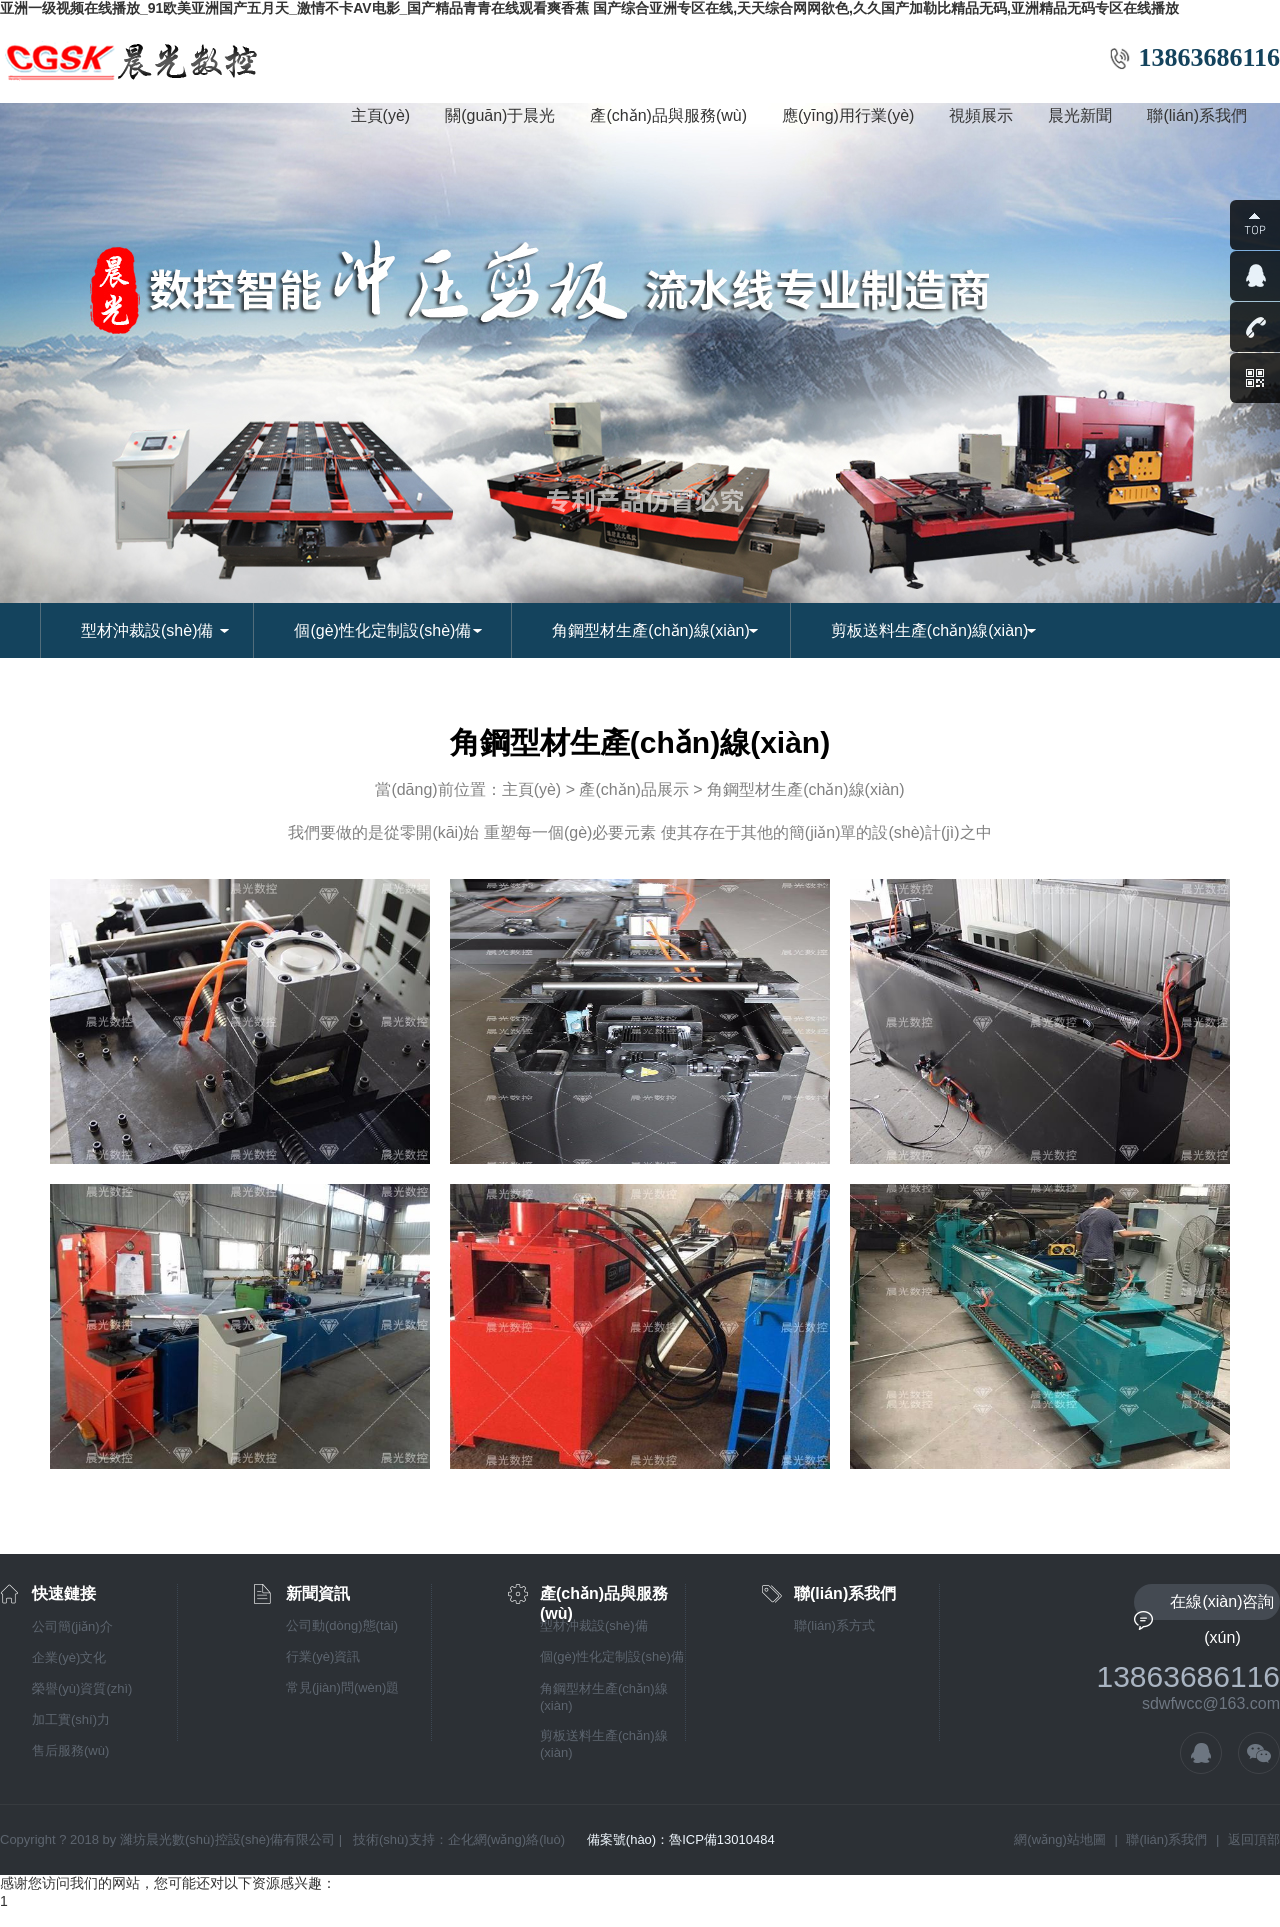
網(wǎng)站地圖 (1060, 1839)
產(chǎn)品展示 (633, 789)
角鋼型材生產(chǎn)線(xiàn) (650, 630)
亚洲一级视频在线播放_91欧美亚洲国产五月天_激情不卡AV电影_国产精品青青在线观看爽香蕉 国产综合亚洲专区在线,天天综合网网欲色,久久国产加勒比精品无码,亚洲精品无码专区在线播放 (589, 8)
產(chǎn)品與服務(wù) (668, 115)
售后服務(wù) (70, 1750)
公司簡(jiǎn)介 (72, 1626)
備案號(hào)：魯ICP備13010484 (681, 1839)
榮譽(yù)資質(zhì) (82, 1688)
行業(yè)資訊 (323, 1656)
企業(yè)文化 (69, 1657)
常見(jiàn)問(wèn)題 (342, 1687)
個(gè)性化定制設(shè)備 (382, 630)
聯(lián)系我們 (1197, 115)
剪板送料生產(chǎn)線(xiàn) (929, 630)
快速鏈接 (64, 1593)
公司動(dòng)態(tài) (342, 1625)
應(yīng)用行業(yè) (848, 115)
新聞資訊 (318, 1593)
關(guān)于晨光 (500, 115)
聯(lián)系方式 (834, 1625)
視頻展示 (981, 115)
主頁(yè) (381, 115)
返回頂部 (1254, 1839)
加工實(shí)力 (71, 1719)
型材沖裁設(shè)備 (147, 630)
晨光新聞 (1080, 115)
